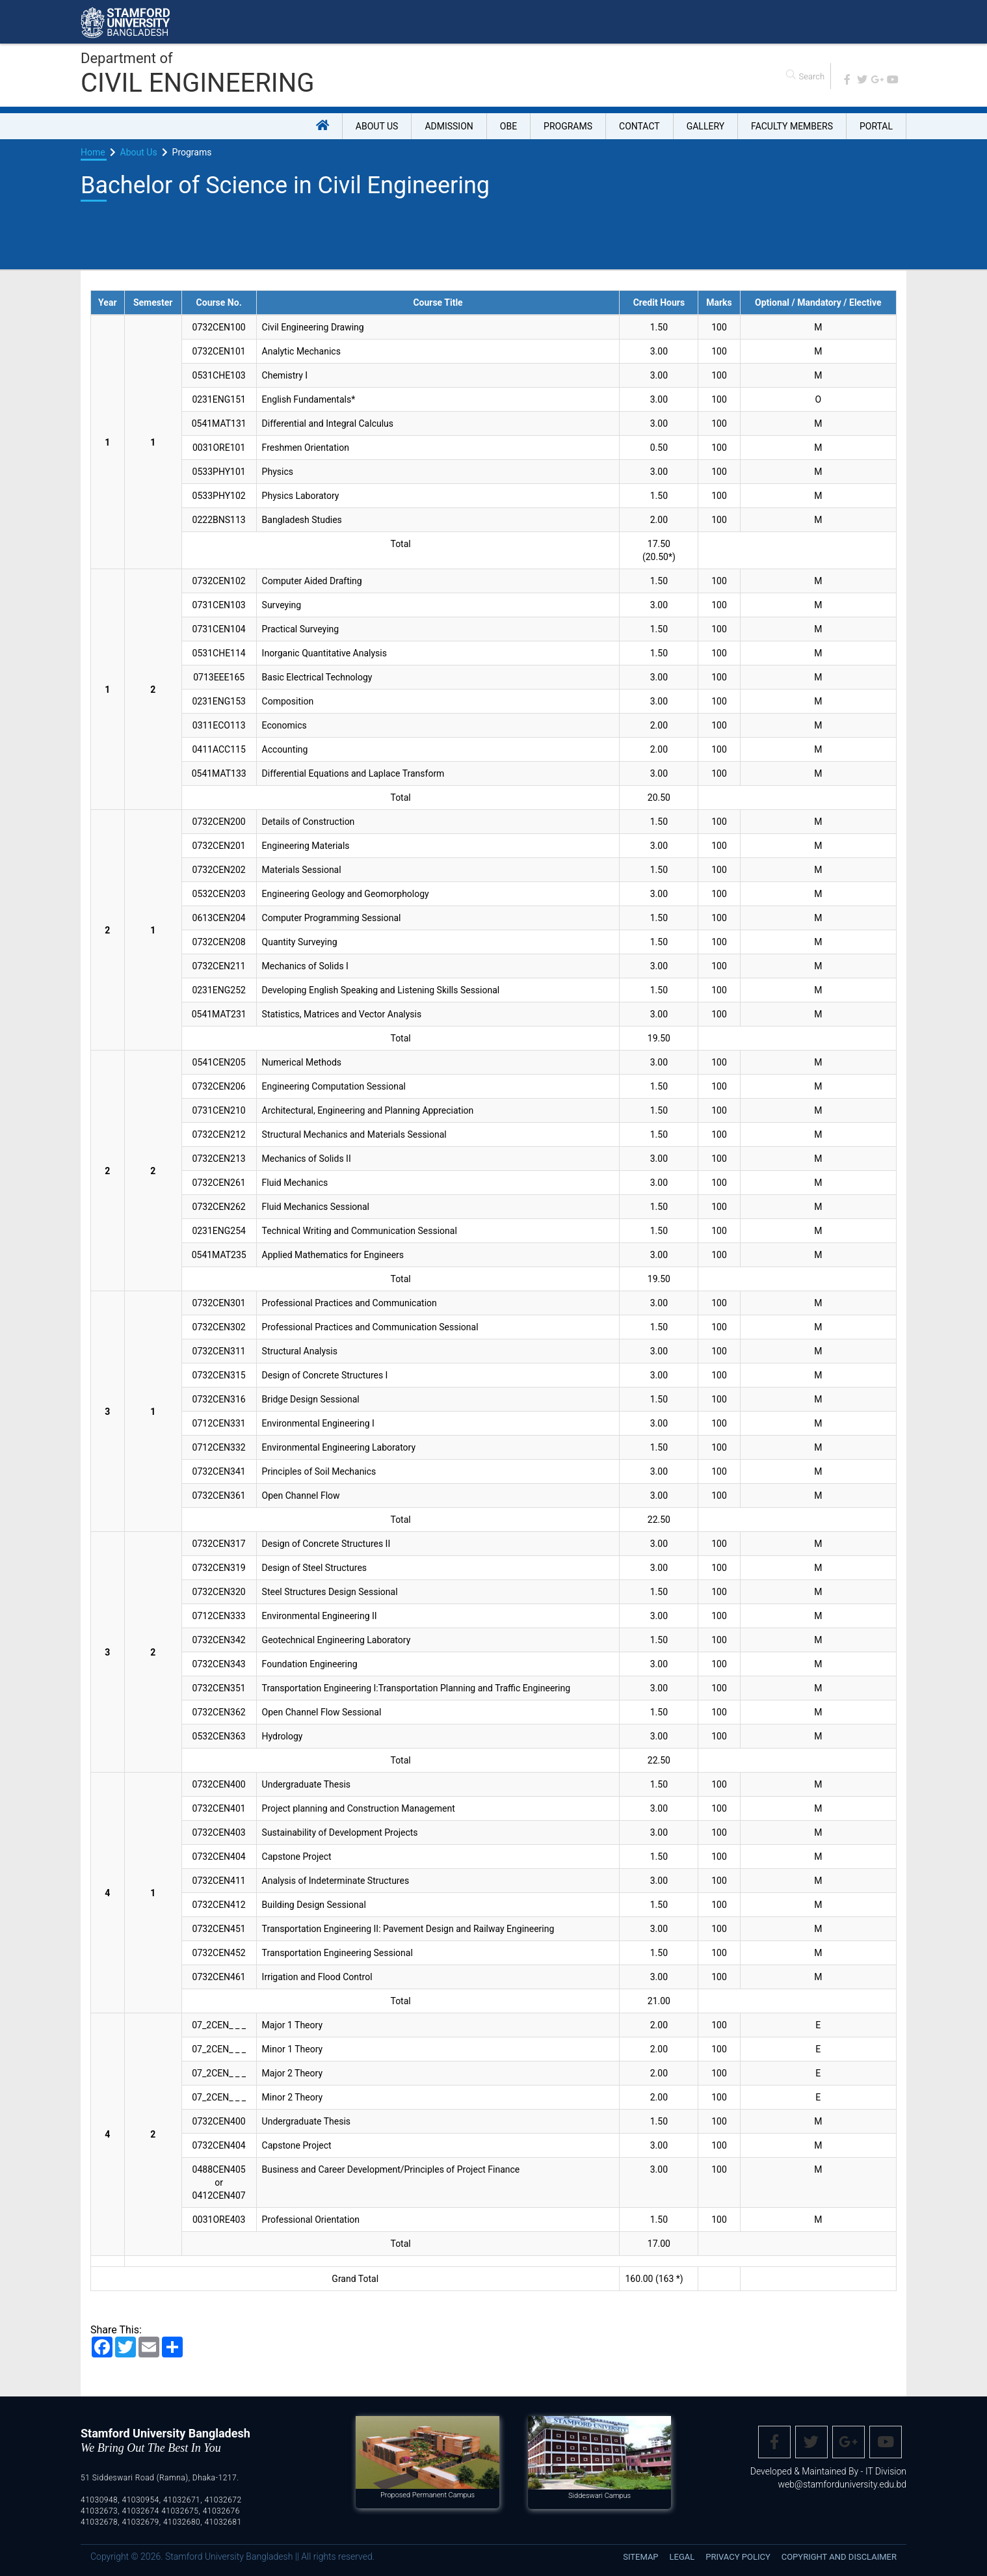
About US (377, 126)
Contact (639, 126)
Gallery (705, 126)
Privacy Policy (737, 2557)
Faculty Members (792, 126)
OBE (508, 126)
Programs (568, 126)
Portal (876, 126)
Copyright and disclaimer (839, 2557)
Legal (682, 2557)
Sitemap (640, 2557)
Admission (449, 126)
